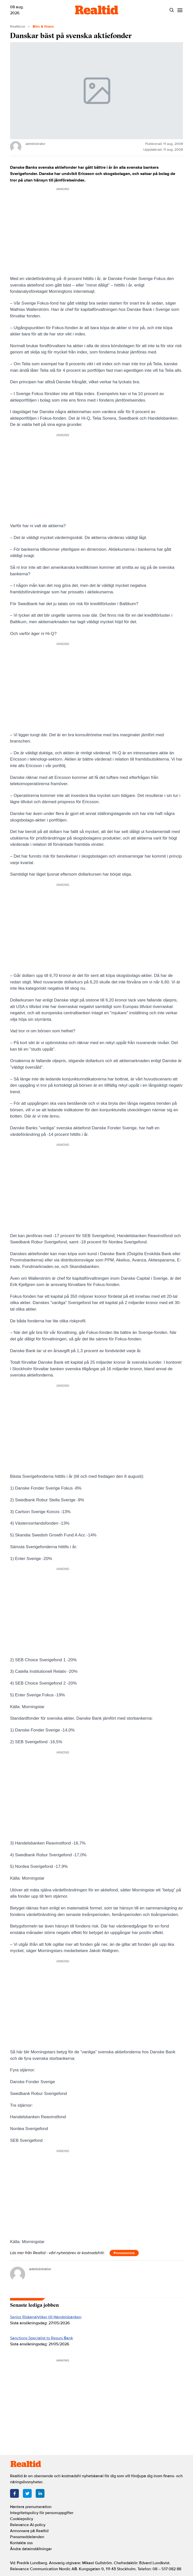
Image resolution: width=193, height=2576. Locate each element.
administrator (40, 2269)
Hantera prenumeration (31, 2506)
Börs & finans (43, 26)
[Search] (171, 10)
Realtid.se (17, 26)
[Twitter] (27, 2493)
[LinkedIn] (40, 2493)
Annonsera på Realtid (29, 2530)
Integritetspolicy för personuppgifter (41, 2512)
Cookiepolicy (21, 2518)
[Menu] (180, 10)
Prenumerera (124, 2253)
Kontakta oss (21, 2542)
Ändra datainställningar (31, 2548)
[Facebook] (14, 2493)
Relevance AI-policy (27, 2524)
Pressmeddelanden (27, 2536)
